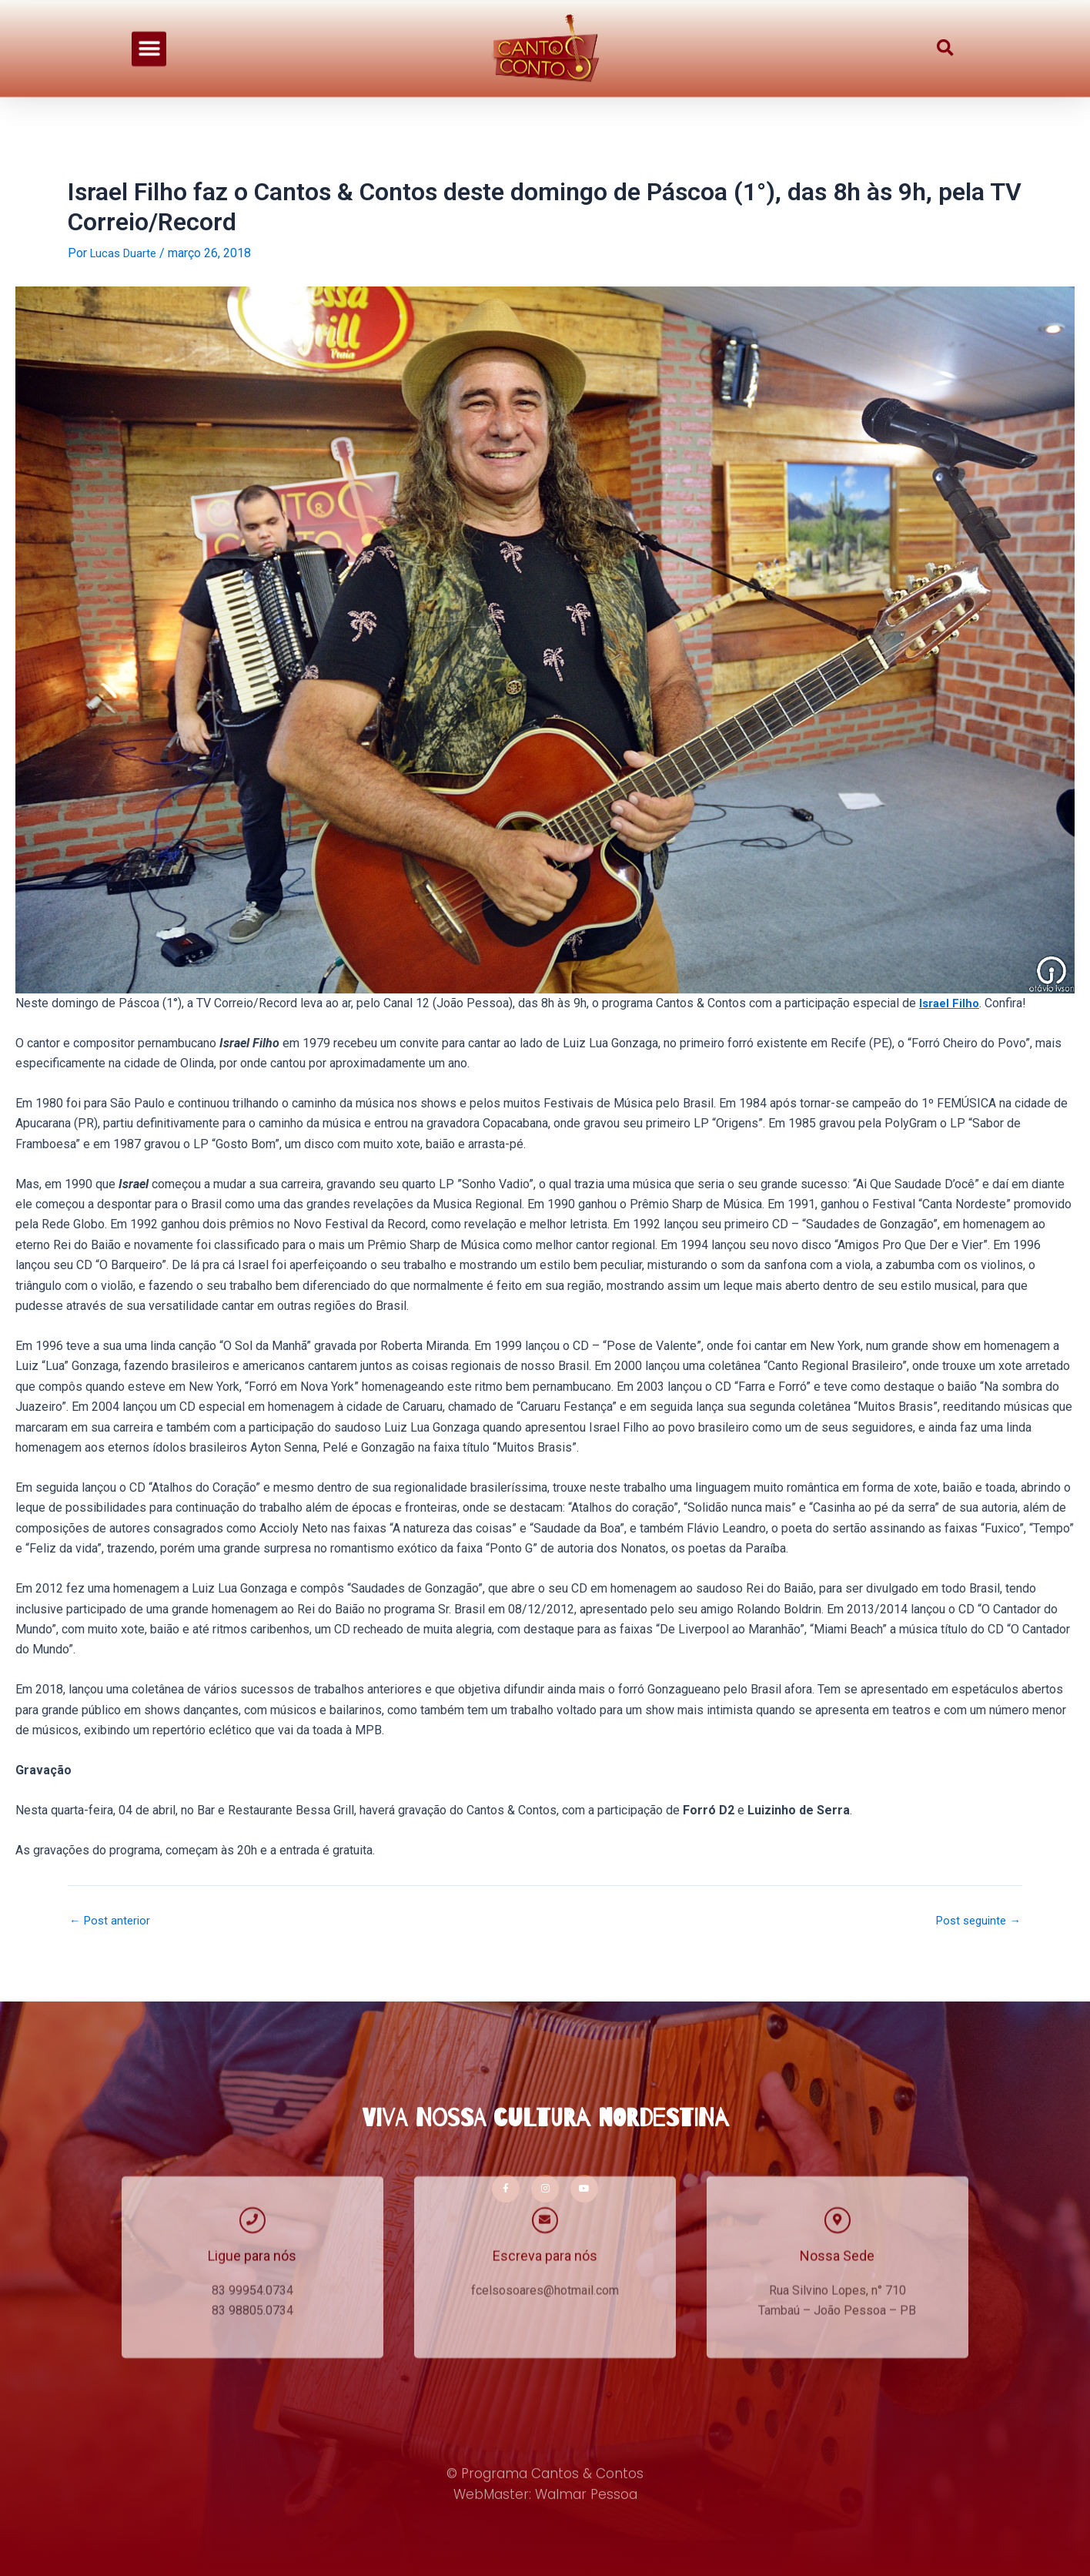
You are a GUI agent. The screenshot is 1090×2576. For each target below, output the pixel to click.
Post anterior (112, 1920)
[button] (149, 31)
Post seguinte (975, 1920)
